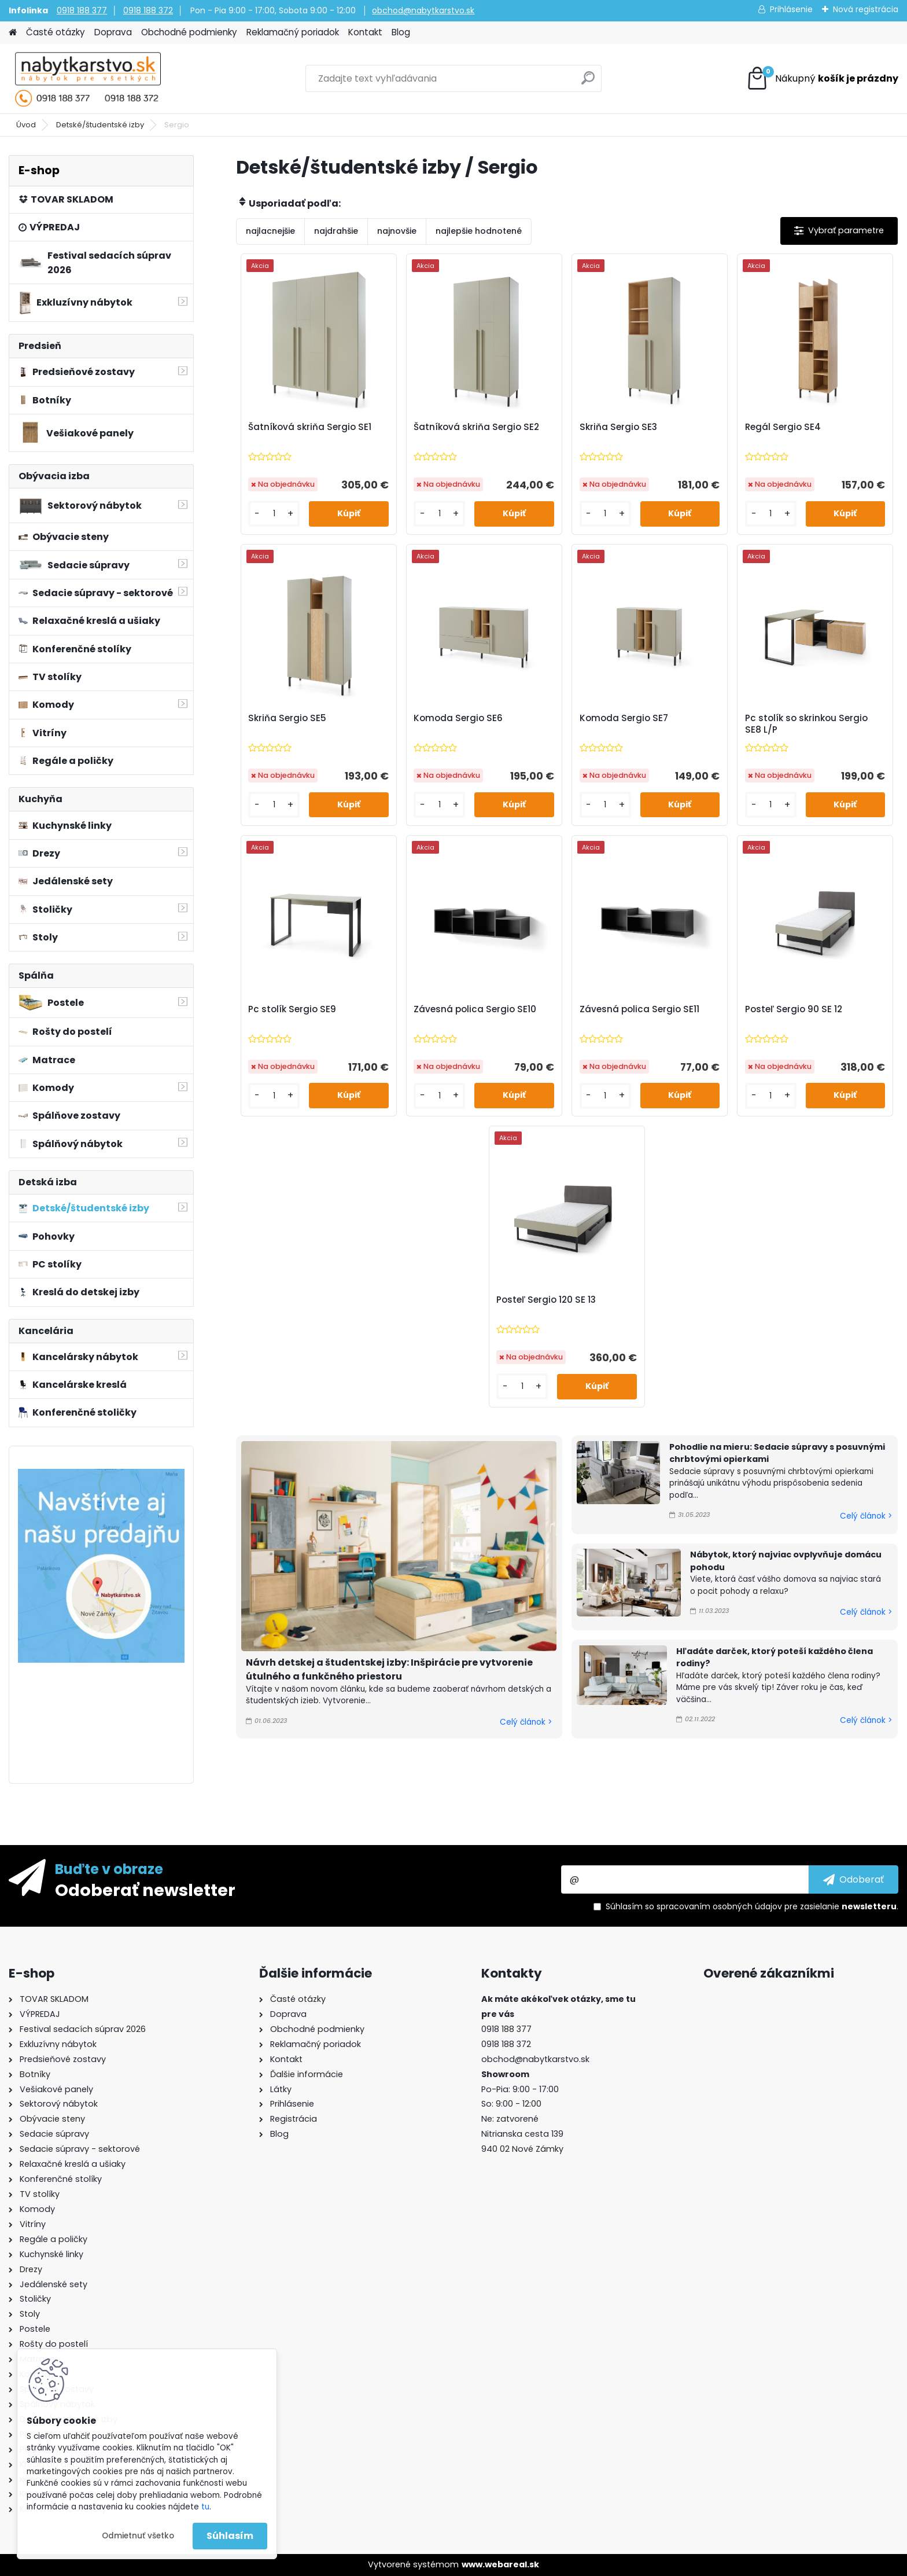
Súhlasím (230, 2535)
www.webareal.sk (500, 2564)
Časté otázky (55, 32)
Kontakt (365, 32)
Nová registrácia (865, 9)
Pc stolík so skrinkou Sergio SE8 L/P (806, 724)
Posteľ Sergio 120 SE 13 (546, 1300)
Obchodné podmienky (189, 32)
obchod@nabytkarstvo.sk (423, 10)
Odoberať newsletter (145, 1890)
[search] (588, 82)
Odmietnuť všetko (138, 2535)
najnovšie (396, 231)
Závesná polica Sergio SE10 (475, 1009)
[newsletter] (853, 1879)
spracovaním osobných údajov (719, 1906)
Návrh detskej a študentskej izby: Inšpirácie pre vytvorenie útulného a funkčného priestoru (389, 1669)
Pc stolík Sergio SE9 (292, 1009)
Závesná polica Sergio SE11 (639, 1009)
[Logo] (88, 79)
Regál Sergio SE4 (783, 427)
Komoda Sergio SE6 (458, 718)
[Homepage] (13, 32)
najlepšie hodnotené (479, 231)
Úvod (26, 124)
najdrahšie (336, 231)
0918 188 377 (82, 10)
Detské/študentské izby (100, 124)
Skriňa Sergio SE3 (618, 427)
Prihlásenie (791, 9)
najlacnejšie (270, 231)
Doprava (113, 32)
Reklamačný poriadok (292, 32)
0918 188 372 (148, 10)
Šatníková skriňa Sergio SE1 (309, 427)
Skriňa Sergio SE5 (287, 718)
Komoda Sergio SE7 (624, 718)
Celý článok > (526, 1722)
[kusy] (274, 514)
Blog (401, 32)
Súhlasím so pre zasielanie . (752, 1906)
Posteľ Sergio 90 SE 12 (793, 1009)
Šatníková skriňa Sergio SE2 (476, 427)
